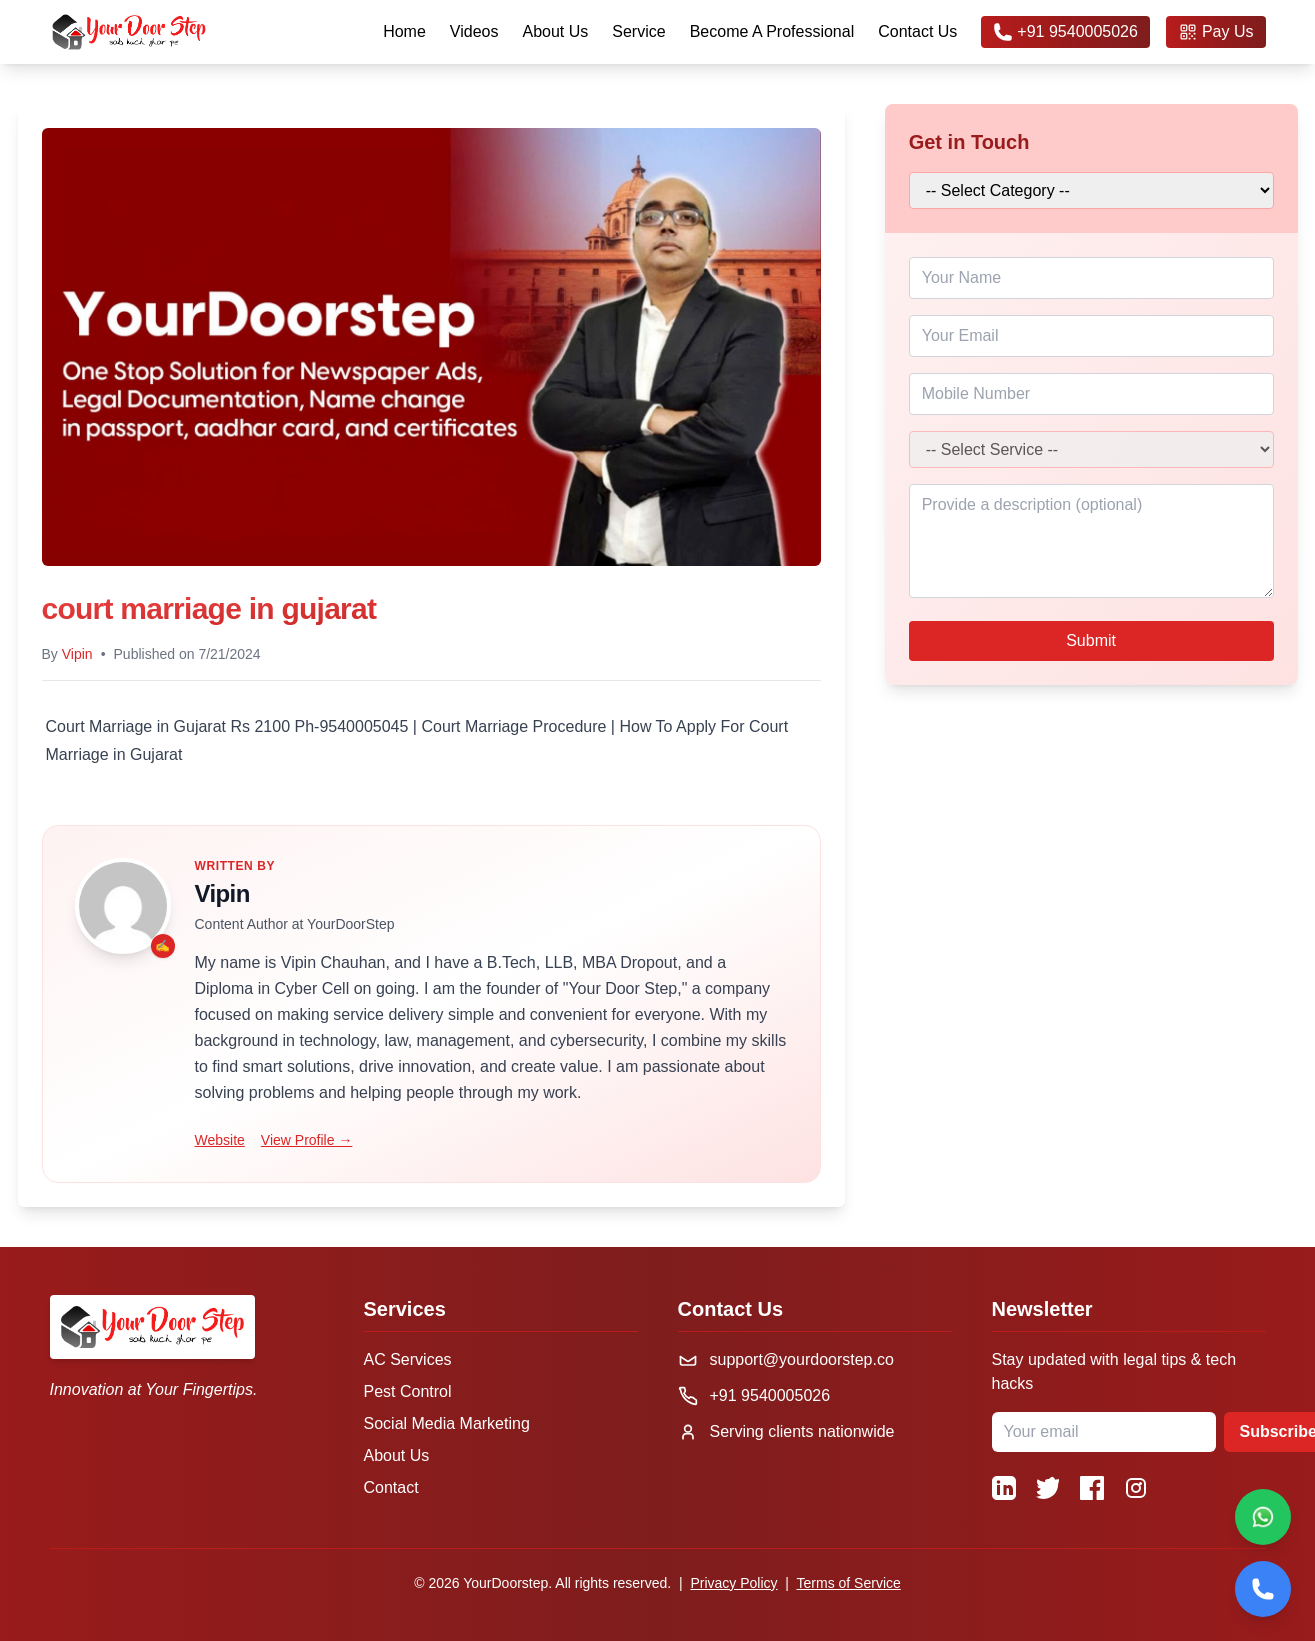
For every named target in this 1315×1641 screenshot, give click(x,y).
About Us (555, 31)
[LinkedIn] (1004, 1488)
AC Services (408, 1359)
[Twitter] (1048, 1488)
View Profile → (307, 1140)
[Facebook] (1092, 1488)
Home (404, 31)
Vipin (77, 654)
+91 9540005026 (1065, 32)
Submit (1091, 640)
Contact (391, 1487)
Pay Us (1216, 32)
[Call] (1263, 1589)
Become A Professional (772, 31)
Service (638, 31)
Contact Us (917, 31)
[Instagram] (1136, 1488)
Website (220, 1140)
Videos (474, 31)
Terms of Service (849, 1583)
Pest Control (408, 1391)
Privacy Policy (733, 1583)
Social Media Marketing (447, 1423)
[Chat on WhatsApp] (1263, 1517)
